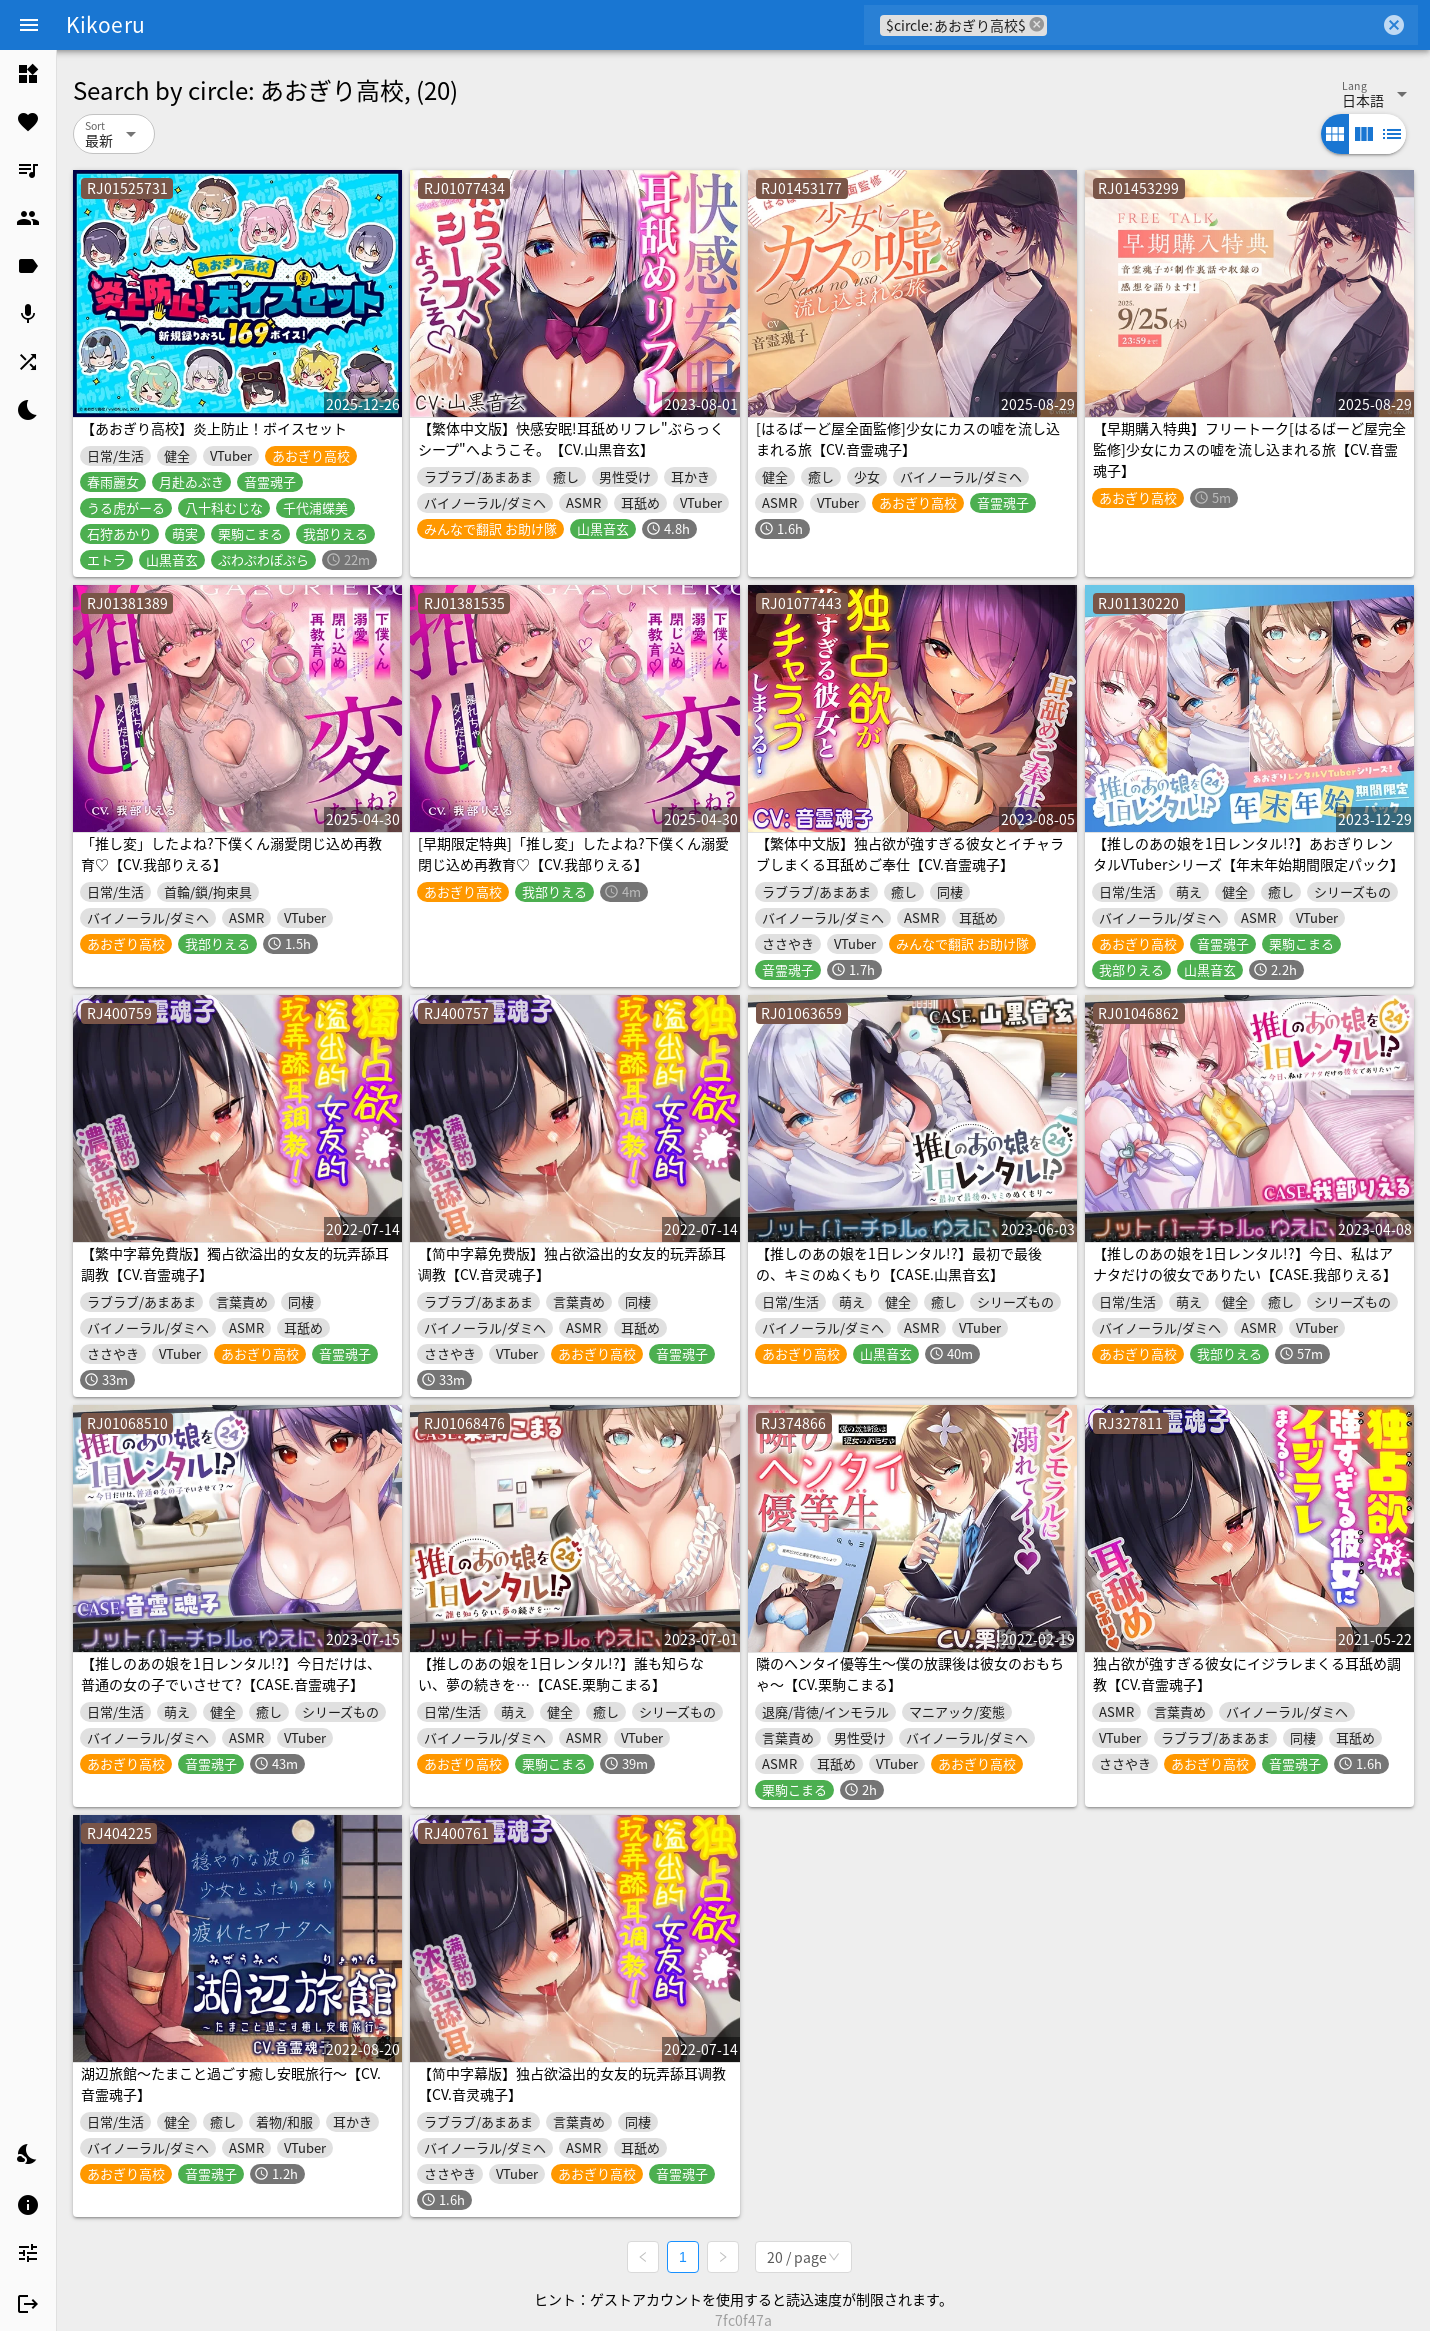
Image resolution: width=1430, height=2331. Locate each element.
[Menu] (29, 25)
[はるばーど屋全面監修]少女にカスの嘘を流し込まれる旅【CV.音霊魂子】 (908, 438)
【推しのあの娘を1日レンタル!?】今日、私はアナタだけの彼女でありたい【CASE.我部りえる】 (1245, 1263)
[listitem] (28, 74)
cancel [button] (1037, 24)
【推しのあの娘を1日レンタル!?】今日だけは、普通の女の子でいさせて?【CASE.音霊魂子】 (231, 1673)
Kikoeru (105, 24)
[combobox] (1213, 25)
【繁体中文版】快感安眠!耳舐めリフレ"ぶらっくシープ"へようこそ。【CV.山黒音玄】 (571, 438)
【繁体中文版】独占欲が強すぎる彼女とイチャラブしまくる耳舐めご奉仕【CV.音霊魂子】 (910, 853)
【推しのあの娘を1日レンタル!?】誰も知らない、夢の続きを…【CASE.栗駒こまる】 (561, 1673)
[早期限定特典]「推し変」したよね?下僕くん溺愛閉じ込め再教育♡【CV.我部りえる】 (573, 853)
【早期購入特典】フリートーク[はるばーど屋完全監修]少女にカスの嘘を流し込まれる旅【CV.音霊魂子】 (1249, 449)
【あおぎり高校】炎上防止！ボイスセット (214, 428)
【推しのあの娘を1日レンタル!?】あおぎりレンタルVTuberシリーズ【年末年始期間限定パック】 (1248, 853)
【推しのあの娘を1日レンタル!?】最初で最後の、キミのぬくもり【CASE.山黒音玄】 (899, 1263)
